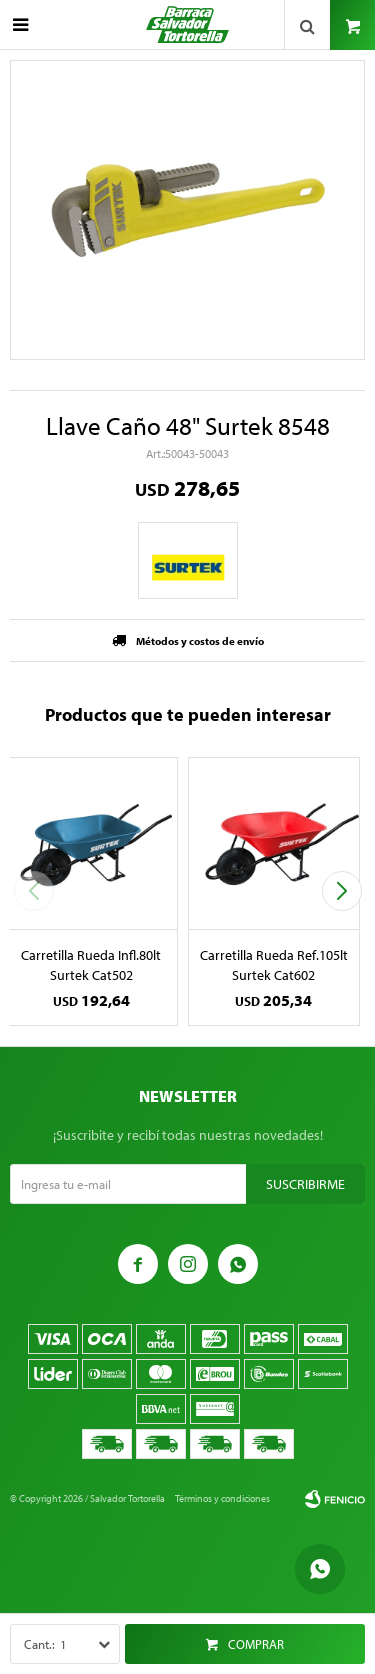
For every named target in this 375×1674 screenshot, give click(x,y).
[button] (341, 891)
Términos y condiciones (222, 1498)
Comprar (256, 1644)
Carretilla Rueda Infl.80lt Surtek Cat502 (91, 965)
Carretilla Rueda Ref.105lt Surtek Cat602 (274, 965)
